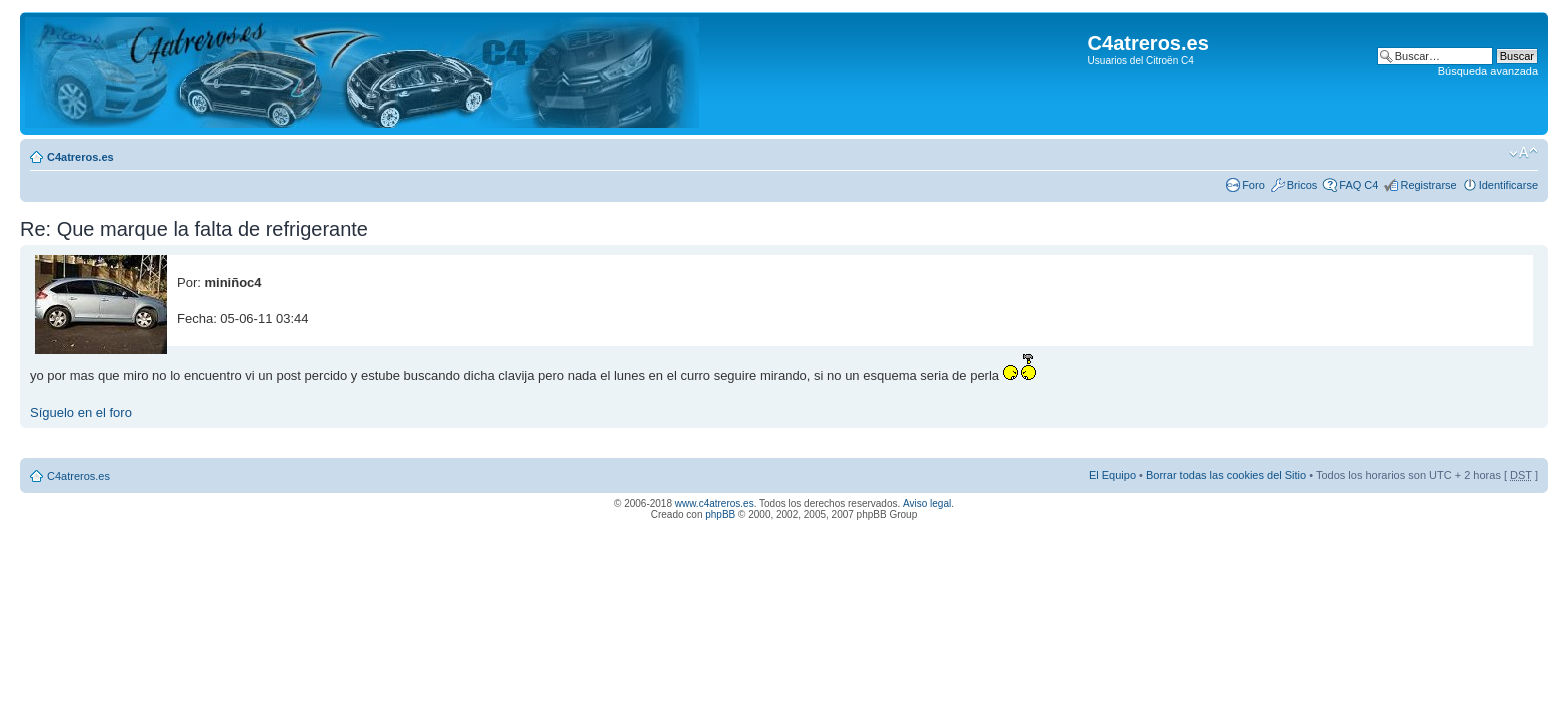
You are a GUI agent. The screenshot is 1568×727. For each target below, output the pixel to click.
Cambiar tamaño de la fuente (1523, 153)
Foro (1253, 185)
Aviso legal (927, 503)
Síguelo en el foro (81, 412)
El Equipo (1112, 475)
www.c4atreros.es (714, 503)
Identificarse (1508, 185)
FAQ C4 (1358, 185)
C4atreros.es (80, 157)
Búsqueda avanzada (1488, 71)
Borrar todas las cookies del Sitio (1226, 475)
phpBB (720, 514)
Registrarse (1428, 185)
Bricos (1302, 185)
